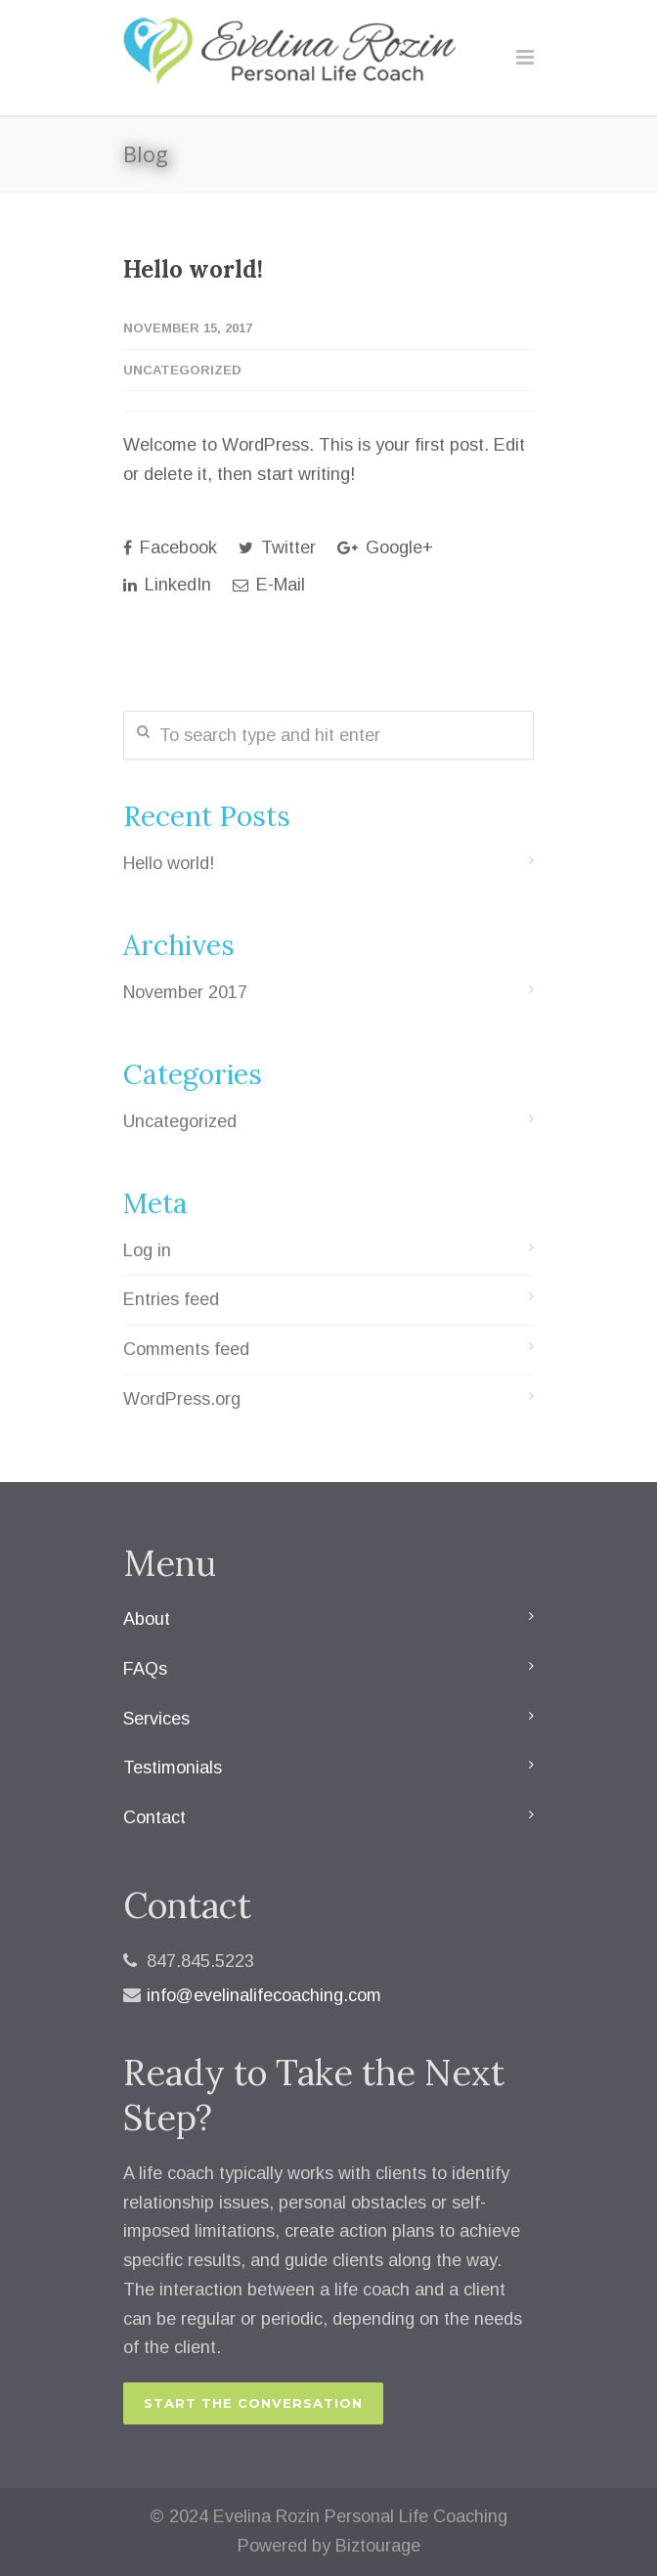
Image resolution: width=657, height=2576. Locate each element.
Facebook (170, 547)
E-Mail (269, 584)
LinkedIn (167, 584)
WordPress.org (182, 1399)
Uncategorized (182, 370)
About (146, 1619)
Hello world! (193, 269)
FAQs (145, 1669)
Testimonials (172, 1767)
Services (156, 1718)
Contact (154, 1817)
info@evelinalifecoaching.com (264, 1995)
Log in (147, 1250)
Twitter (277, 547)
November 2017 (185, 992)
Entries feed (171, 1299)
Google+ (385, 547)
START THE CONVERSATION (253, 2403)
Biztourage (377, 2545)
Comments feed (186, 1349)
